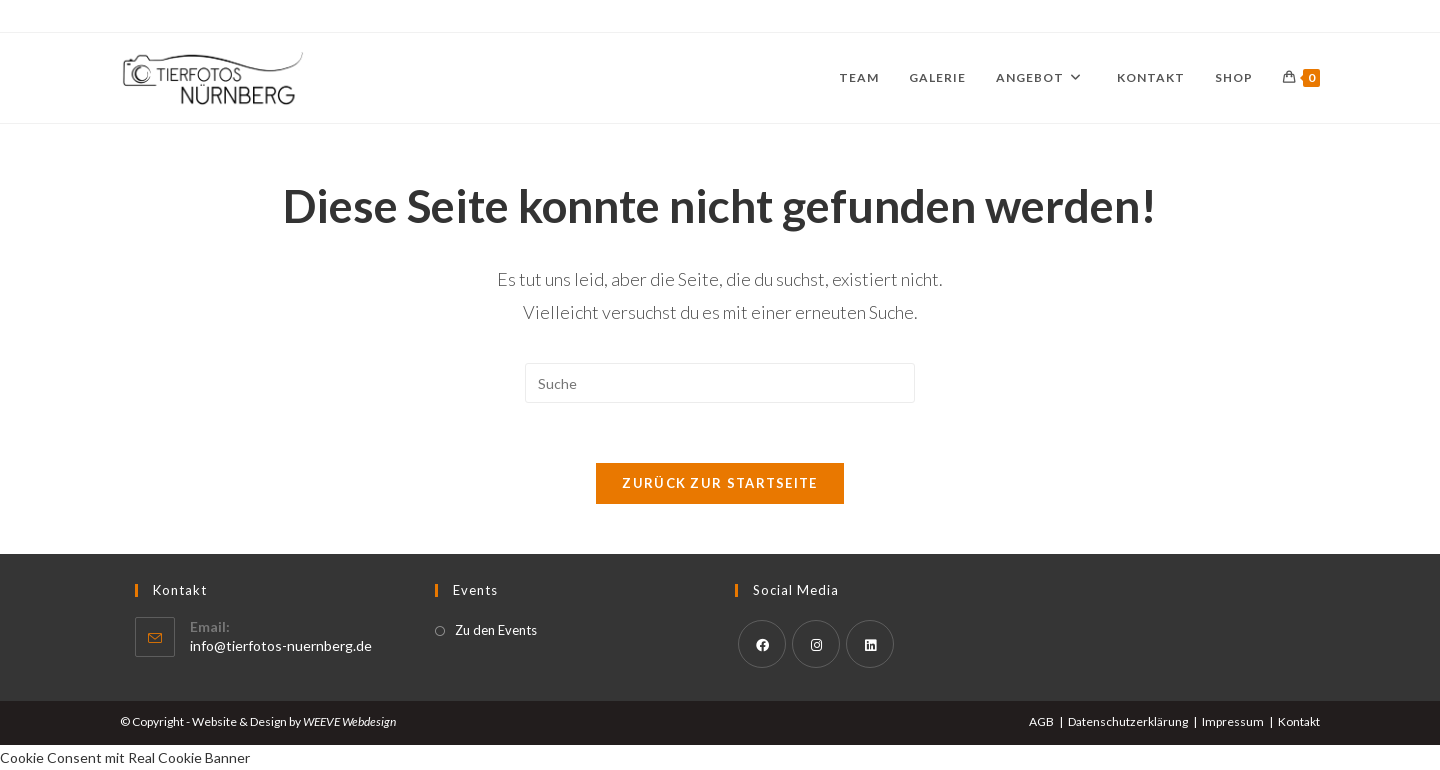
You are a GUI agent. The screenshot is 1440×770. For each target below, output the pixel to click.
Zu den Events (496, 630)
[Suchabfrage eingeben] (720, 383)
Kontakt (1299, 721)
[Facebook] (762, 644)
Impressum (1233, 721)
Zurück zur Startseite (719, 483)
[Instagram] (816, 644)
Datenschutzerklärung (1128, 721)
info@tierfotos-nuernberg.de (281, 645)
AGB (1041, 721)
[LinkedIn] (870, 644)
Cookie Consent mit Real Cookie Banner (125, 757)
